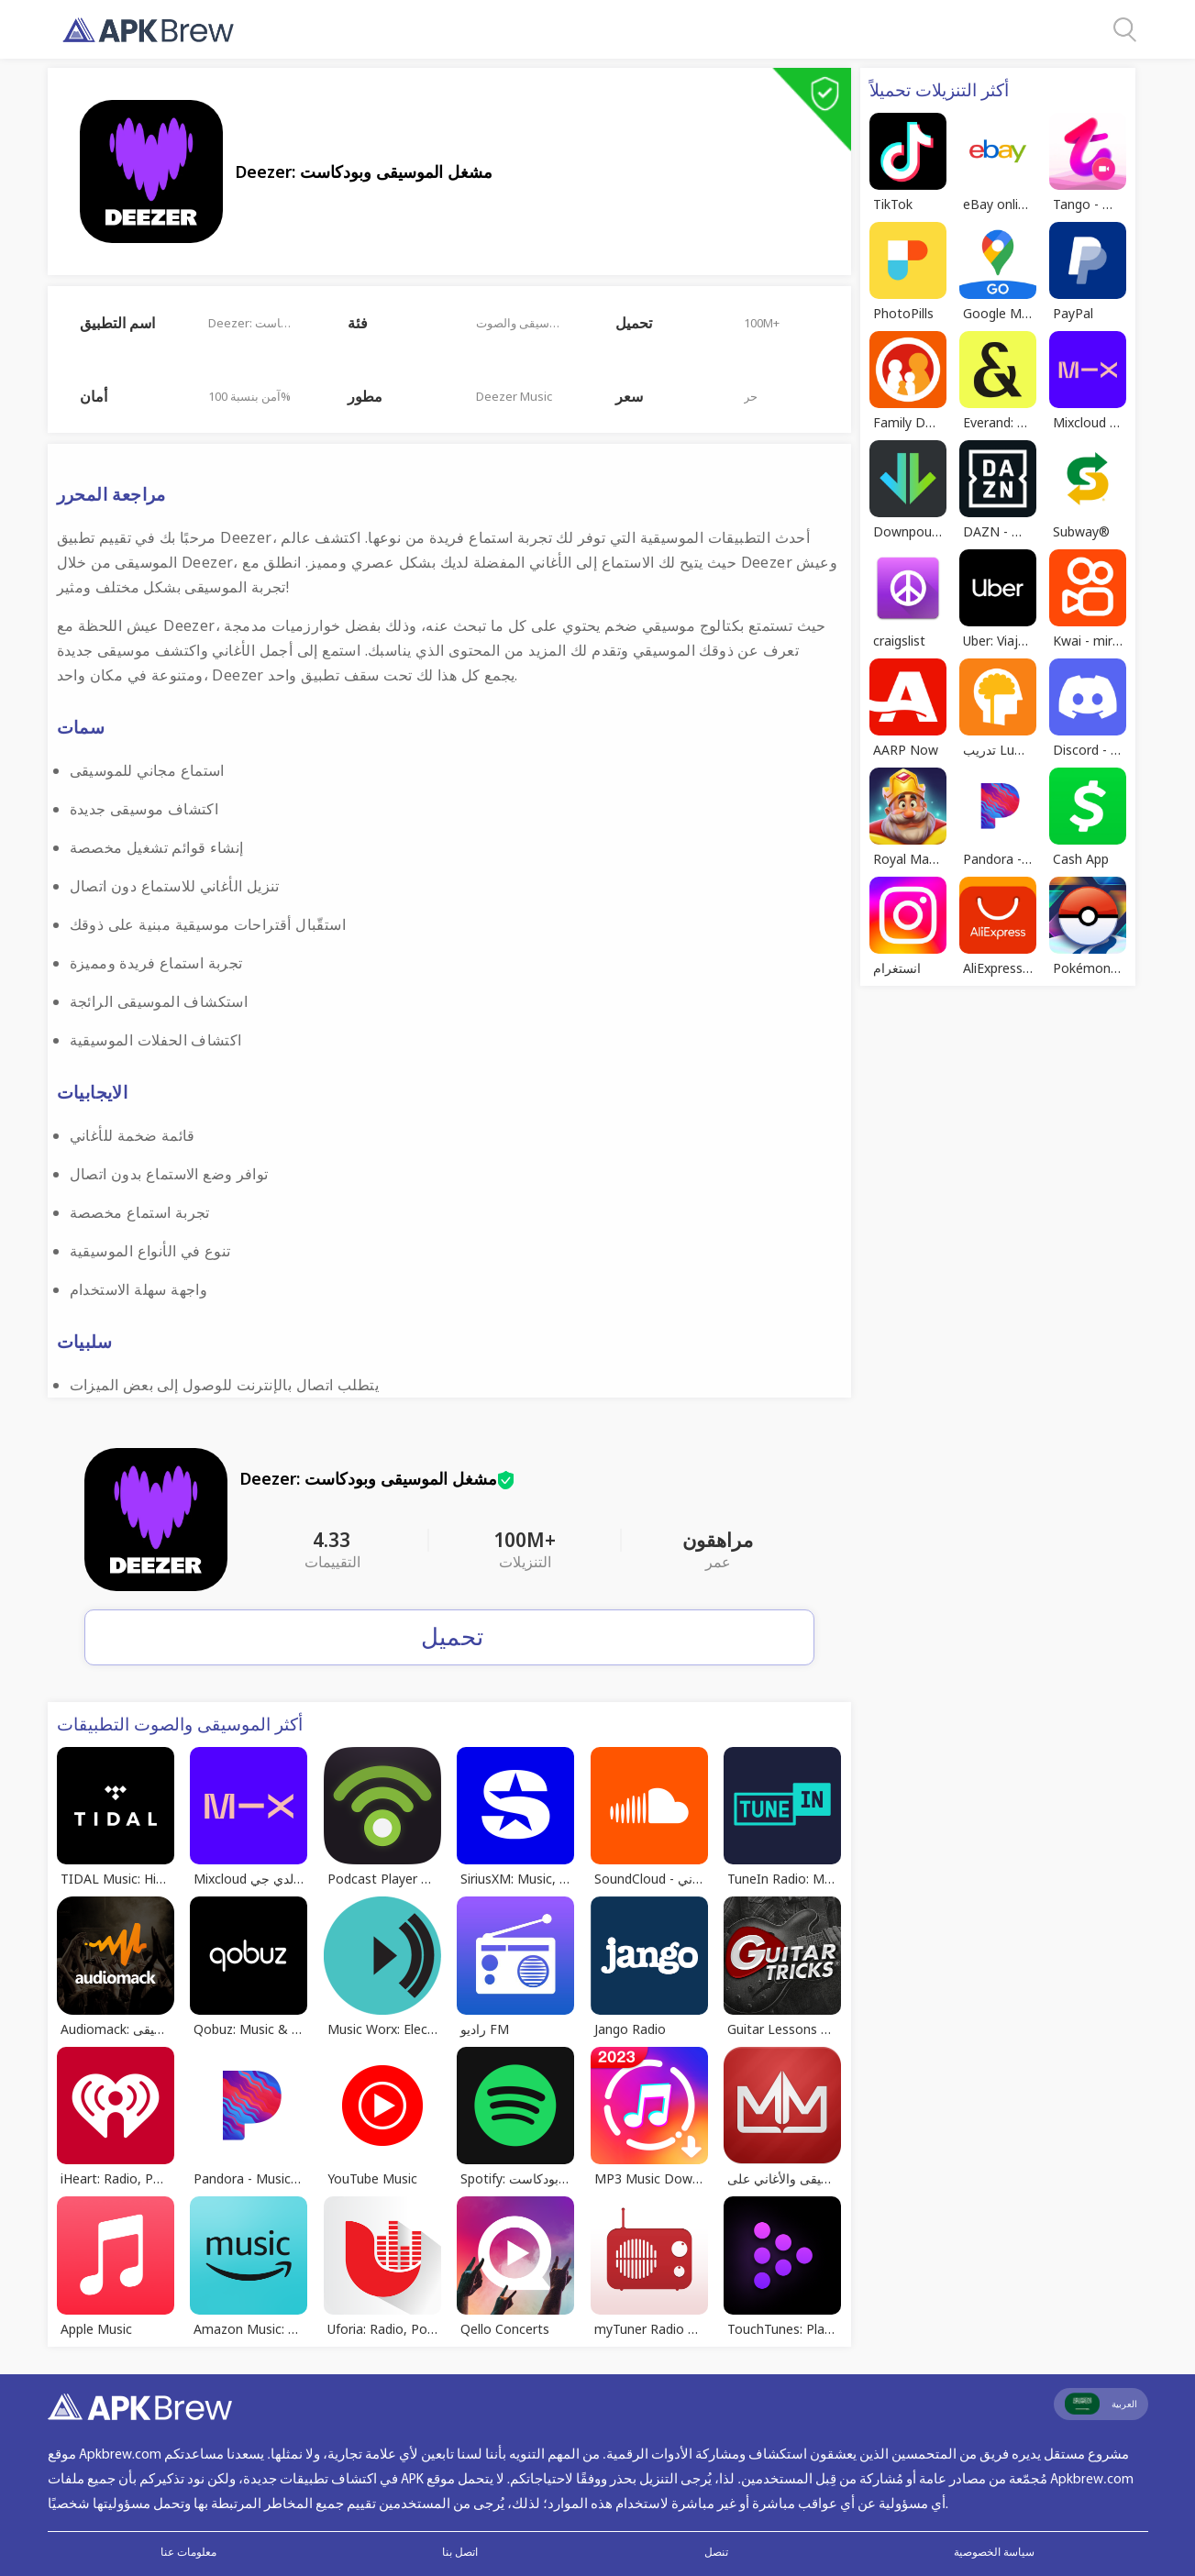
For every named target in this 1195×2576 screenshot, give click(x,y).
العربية (1101, 2404)
